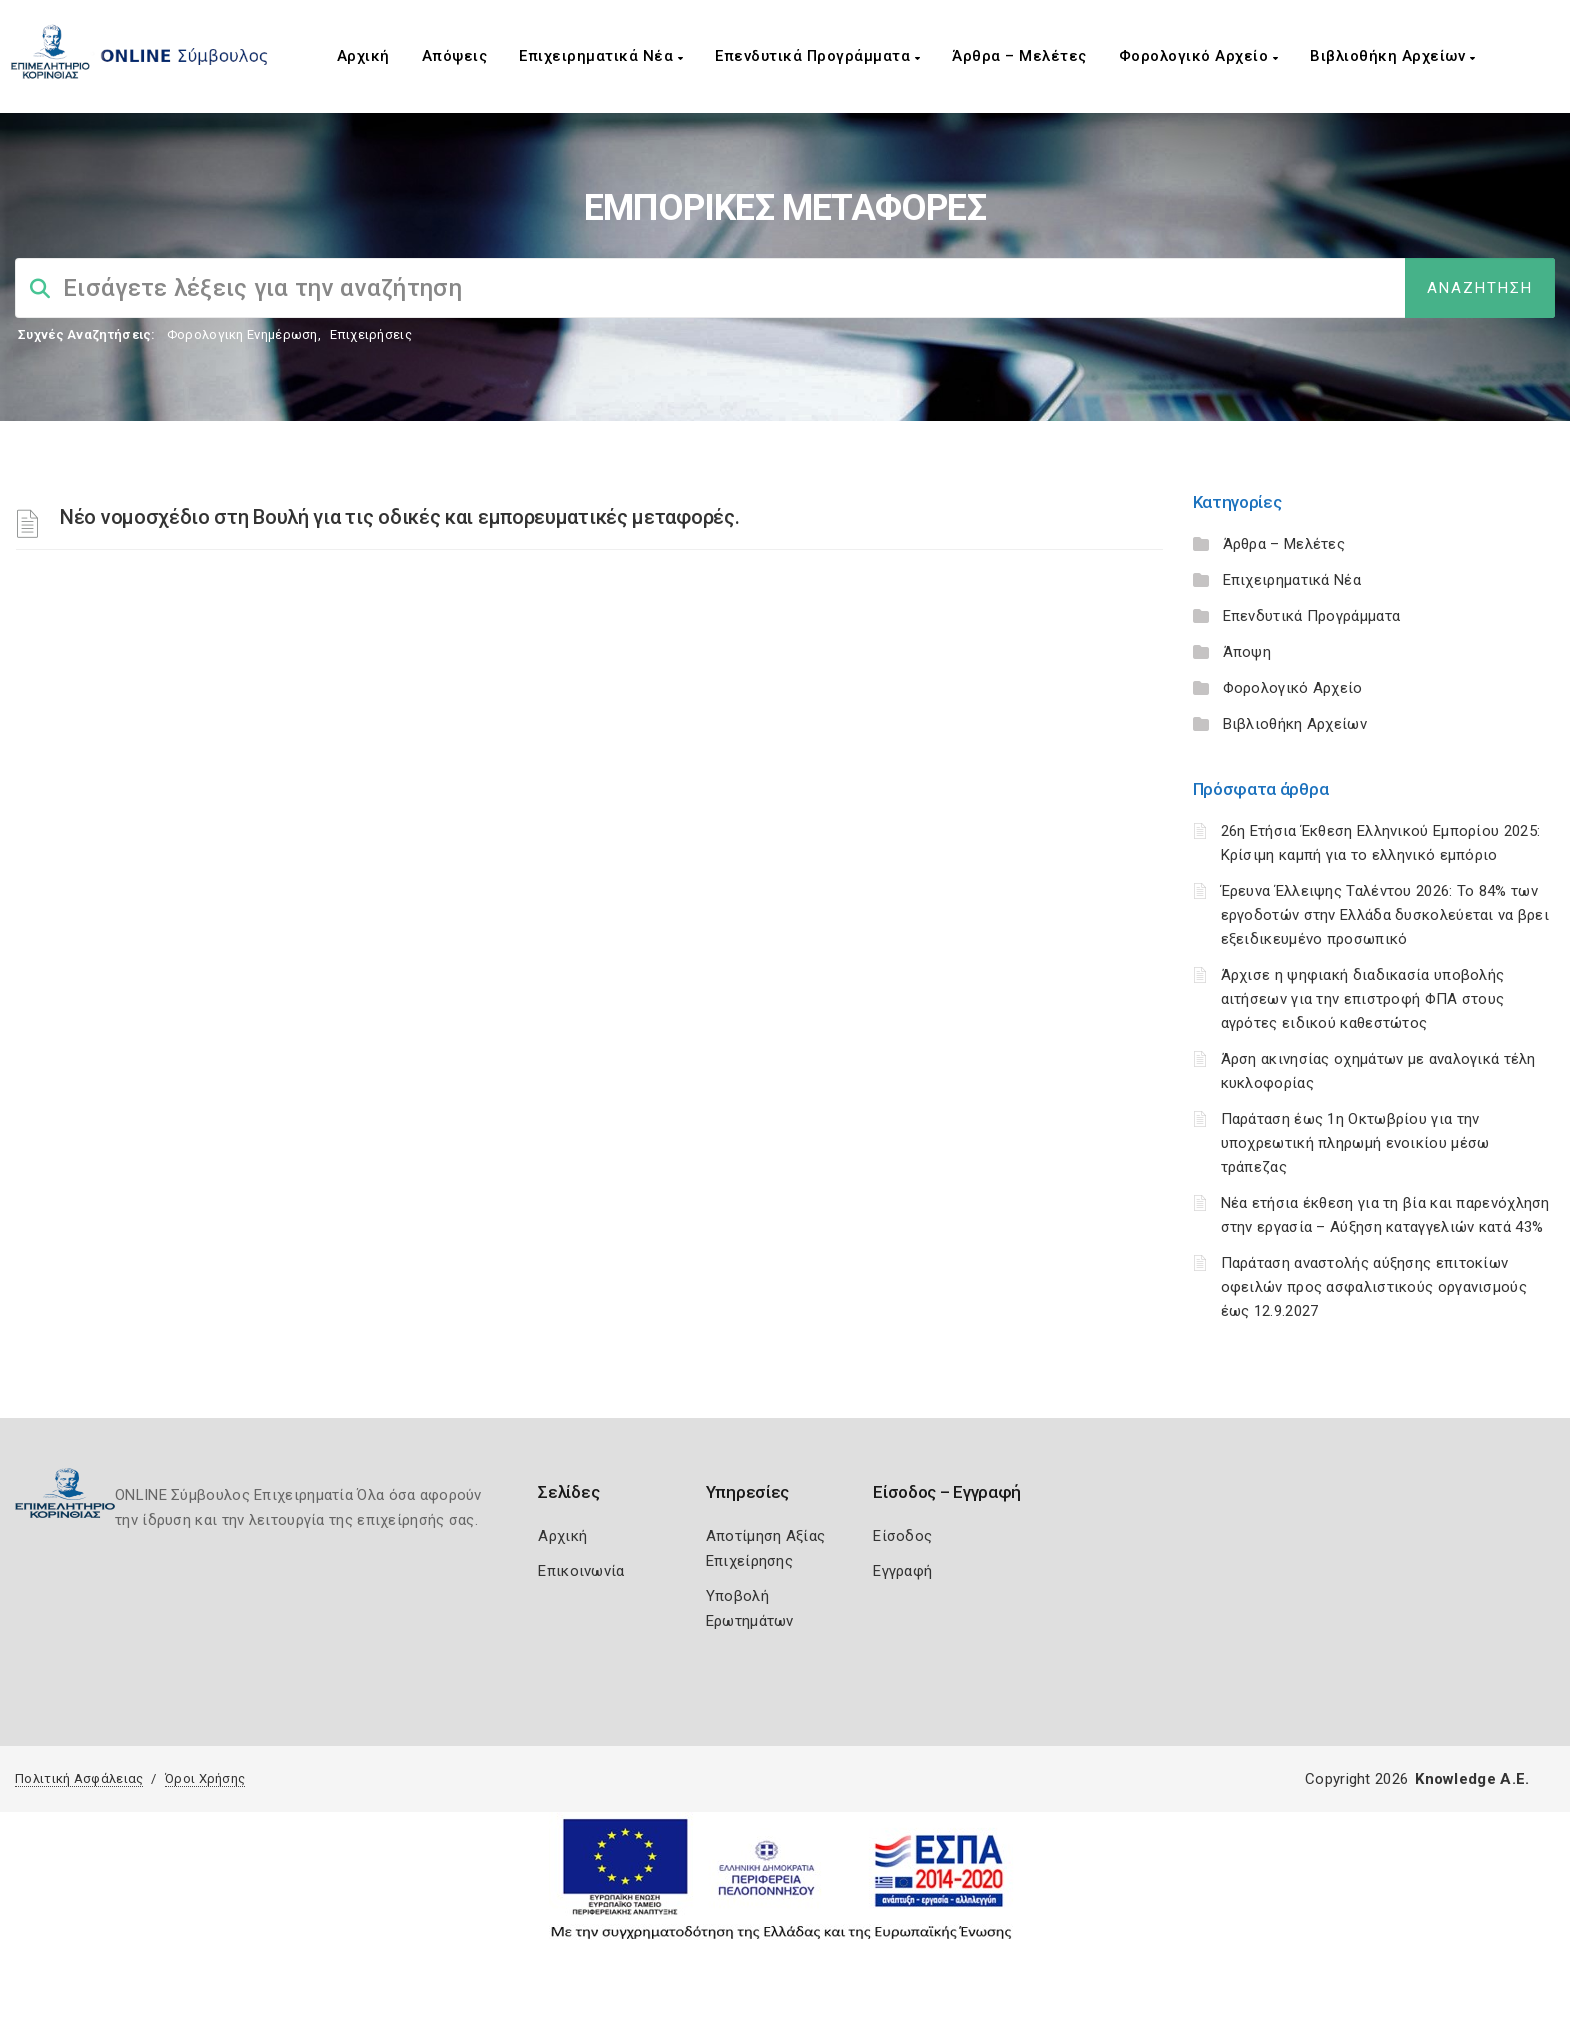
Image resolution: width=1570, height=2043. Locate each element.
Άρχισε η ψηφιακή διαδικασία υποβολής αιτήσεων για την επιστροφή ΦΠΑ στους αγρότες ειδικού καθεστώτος (1363, 999)
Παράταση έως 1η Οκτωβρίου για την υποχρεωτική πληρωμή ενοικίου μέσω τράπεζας (1355, 1143)
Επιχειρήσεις (371, 334)
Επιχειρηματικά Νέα (601, 56)
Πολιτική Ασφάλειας (79, 1778)
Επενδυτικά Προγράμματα (817, 56)
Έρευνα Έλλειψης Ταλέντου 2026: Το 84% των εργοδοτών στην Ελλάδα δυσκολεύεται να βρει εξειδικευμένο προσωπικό (1385, 915)
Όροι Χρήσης (205, 1778)
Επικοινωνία (581, 1571)
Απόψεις (455, 56)
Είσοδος (902, 1536)
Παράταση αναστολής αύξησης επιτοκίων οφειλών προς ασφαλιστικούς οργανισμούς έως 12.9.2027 (1374, 1287)
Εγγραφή (902, 1571)
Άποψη (1247, 652)
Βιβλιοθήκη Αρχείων (1392, 56)
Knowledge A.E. (1472, 1779)
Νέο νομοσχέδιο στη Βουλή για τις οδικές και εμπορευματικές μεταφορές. (399, 517)
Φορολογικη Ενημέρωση (242, 334)
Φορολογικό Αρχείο (1199, 56)
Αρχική (363, 56)
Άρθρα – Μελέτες (1019, 56)
